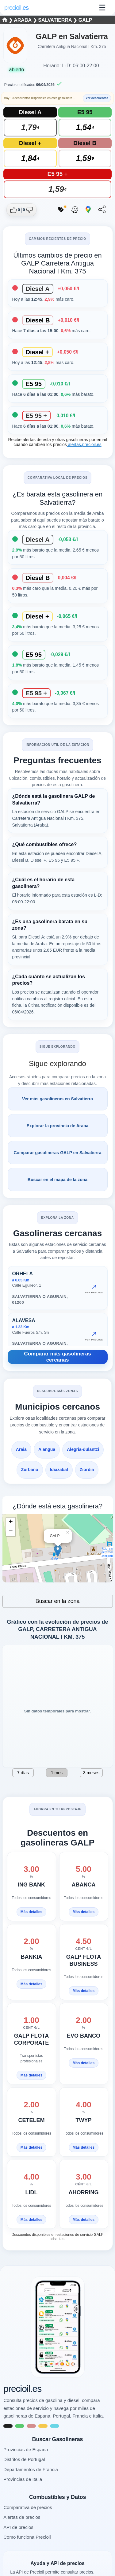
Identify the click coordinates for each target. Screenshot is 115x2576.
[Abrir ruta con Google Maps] (88, 209)
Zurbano (29, 1469)
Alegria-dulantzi (83, 1449)
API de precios (18, 2527)
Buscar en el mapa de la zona (57, 1179)
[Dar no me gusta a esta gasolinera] (27, 210)
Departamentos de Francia (30, 2469)
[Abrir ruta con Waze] (75, 209)
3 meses (91, 1772)
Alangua (46, 1449)
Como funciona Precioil (27, 2537)
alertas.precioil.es (84, 444)
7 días (23, 1772)
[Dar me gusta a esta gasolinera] (15, 210)
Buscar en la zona (57, 1601)
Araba (23, 20)
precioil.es (22, 2389)
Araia (21, 1449)
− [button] (11, 1531)
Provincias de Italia (22, 2479)
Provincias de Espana (25, 2449)
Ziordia (87, 1469)
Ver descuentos (97, 98)
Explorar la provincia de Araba (58, 1125)
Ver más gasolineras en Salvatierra (57, 1098)
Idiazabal (59, 1469)
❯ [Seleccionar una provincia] (8, 20)
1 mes (57, 1772)
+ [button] (11, 1522)
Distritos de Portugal (24, 2459)
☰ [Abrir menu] (102, 7)
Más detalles (31, 1912)
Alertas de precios (21, 2517)
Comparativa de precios (27, 2507)
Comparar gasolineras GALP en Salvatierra (57, 1152)
